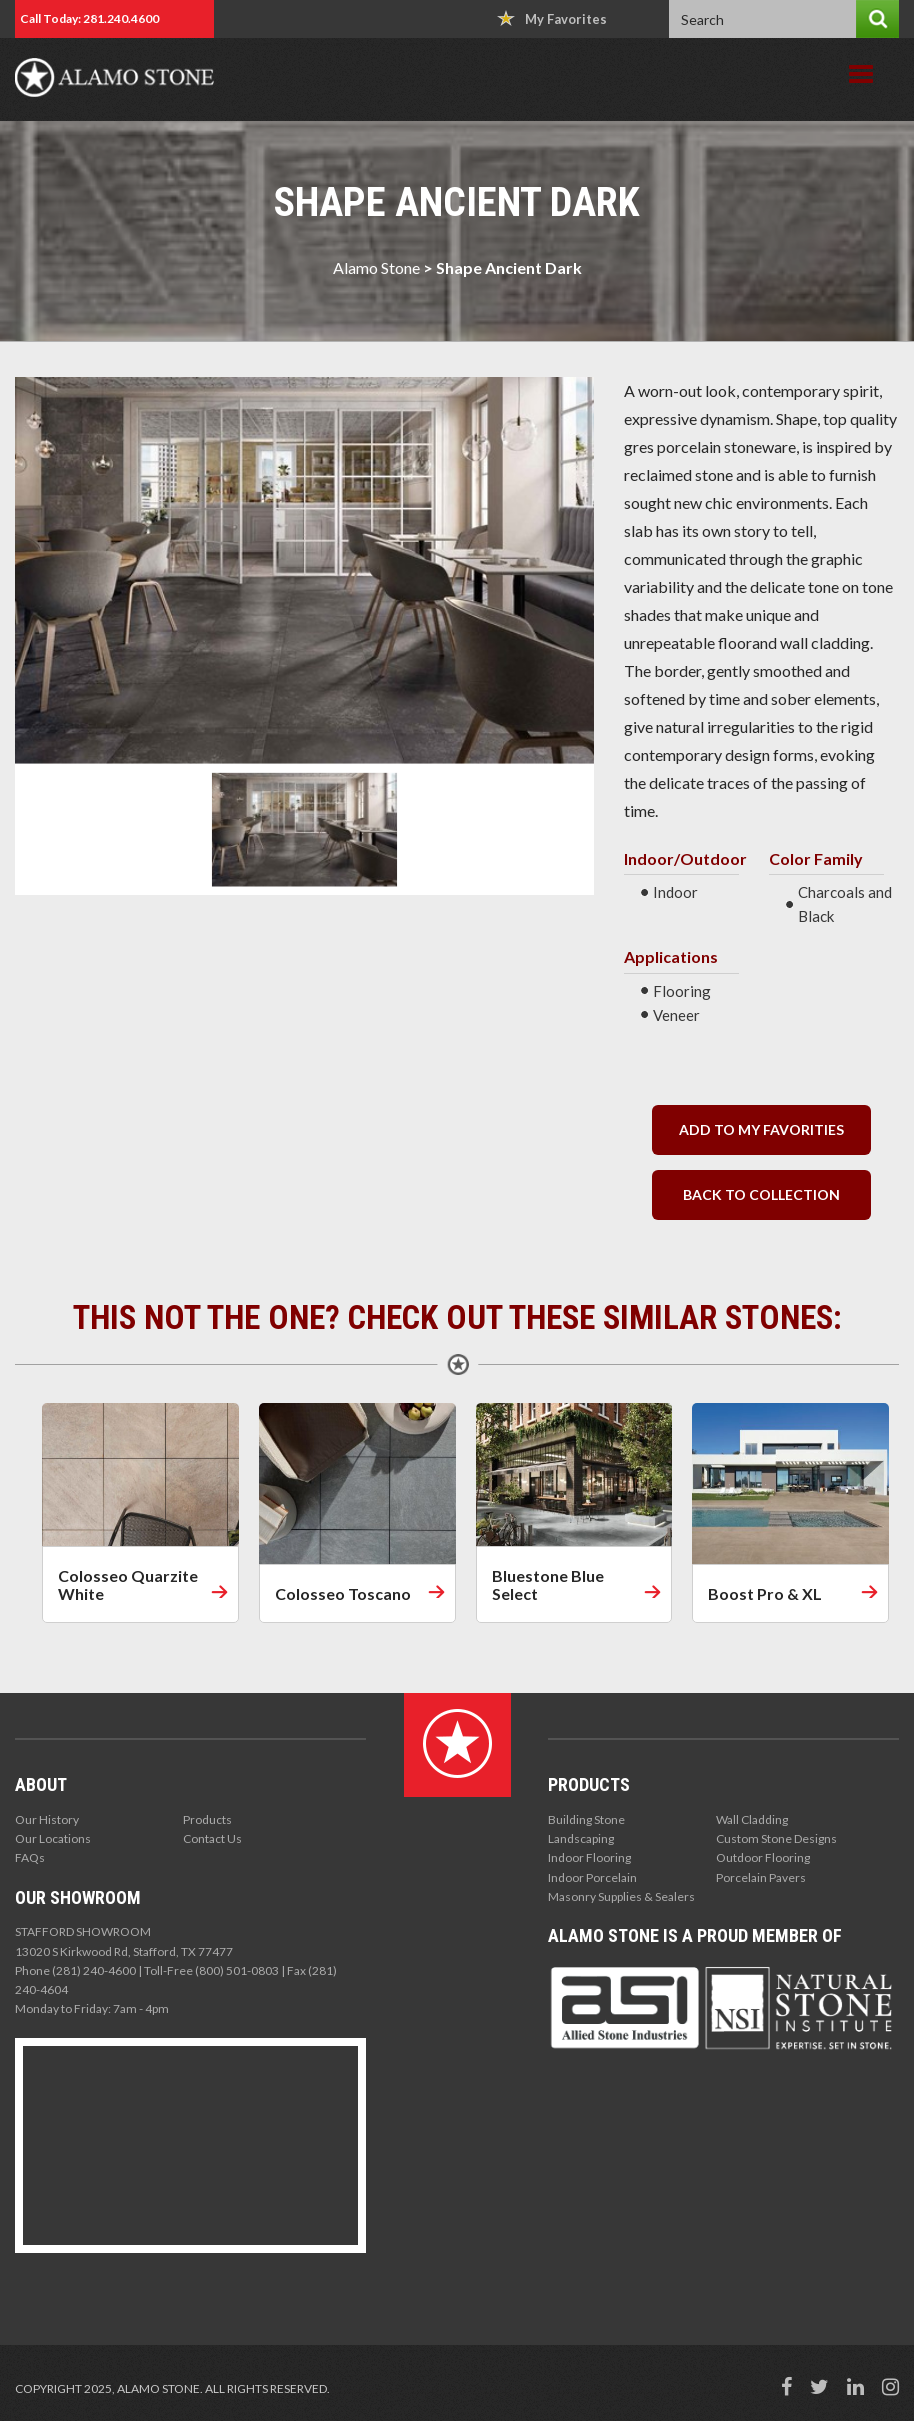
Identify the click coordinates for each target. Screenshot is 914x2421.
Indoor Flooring (589, 1857)
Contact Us (212, 1838)
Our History (47, 1819)
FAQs (30, 1857)
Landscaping (581, 1838)
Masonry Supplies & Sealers (621, 1896)
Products (207, 1819)
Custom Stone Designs (776, 1838)
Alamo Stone (376, 267)
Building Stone (586, 1819)
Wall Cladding (752, 1819)
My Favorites (552, 18)
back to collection (761, 1194)
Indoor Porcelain (592, 1877)
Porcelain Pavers (761, 1877)
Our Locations (53, 1838)
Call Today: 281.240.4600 (89, 18)
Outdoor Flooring (763, 1857)
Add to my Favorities (761, 1129)
